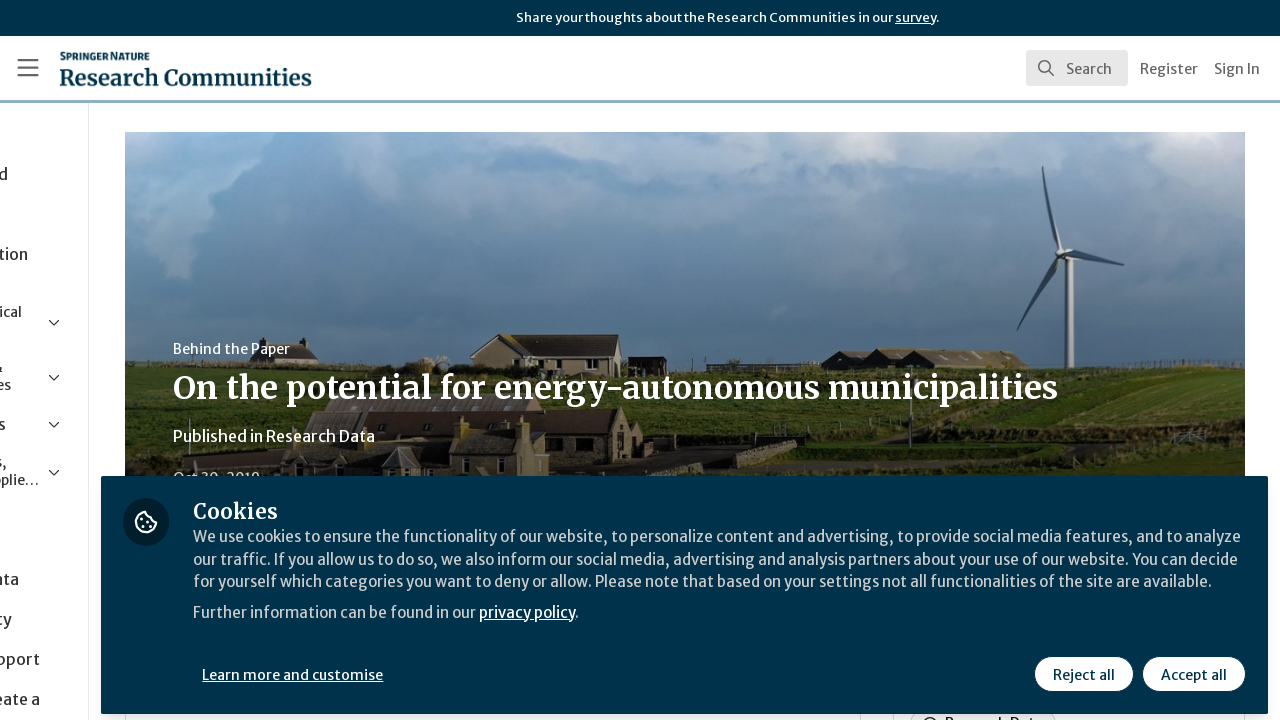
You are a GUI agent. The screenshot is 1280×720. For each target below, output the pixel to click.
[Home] (156, 68)
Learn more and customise (461, 667)
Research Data (467, 436)
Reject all (1082, 667)
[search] (1077, 68)
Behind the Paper (378, 349)
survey (915, 17)
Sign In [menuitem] (1237, 69)
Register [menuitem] (1169, 69)
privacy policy (712, 628)
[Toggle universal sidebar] (28, 68)
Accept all (1192, 667)
